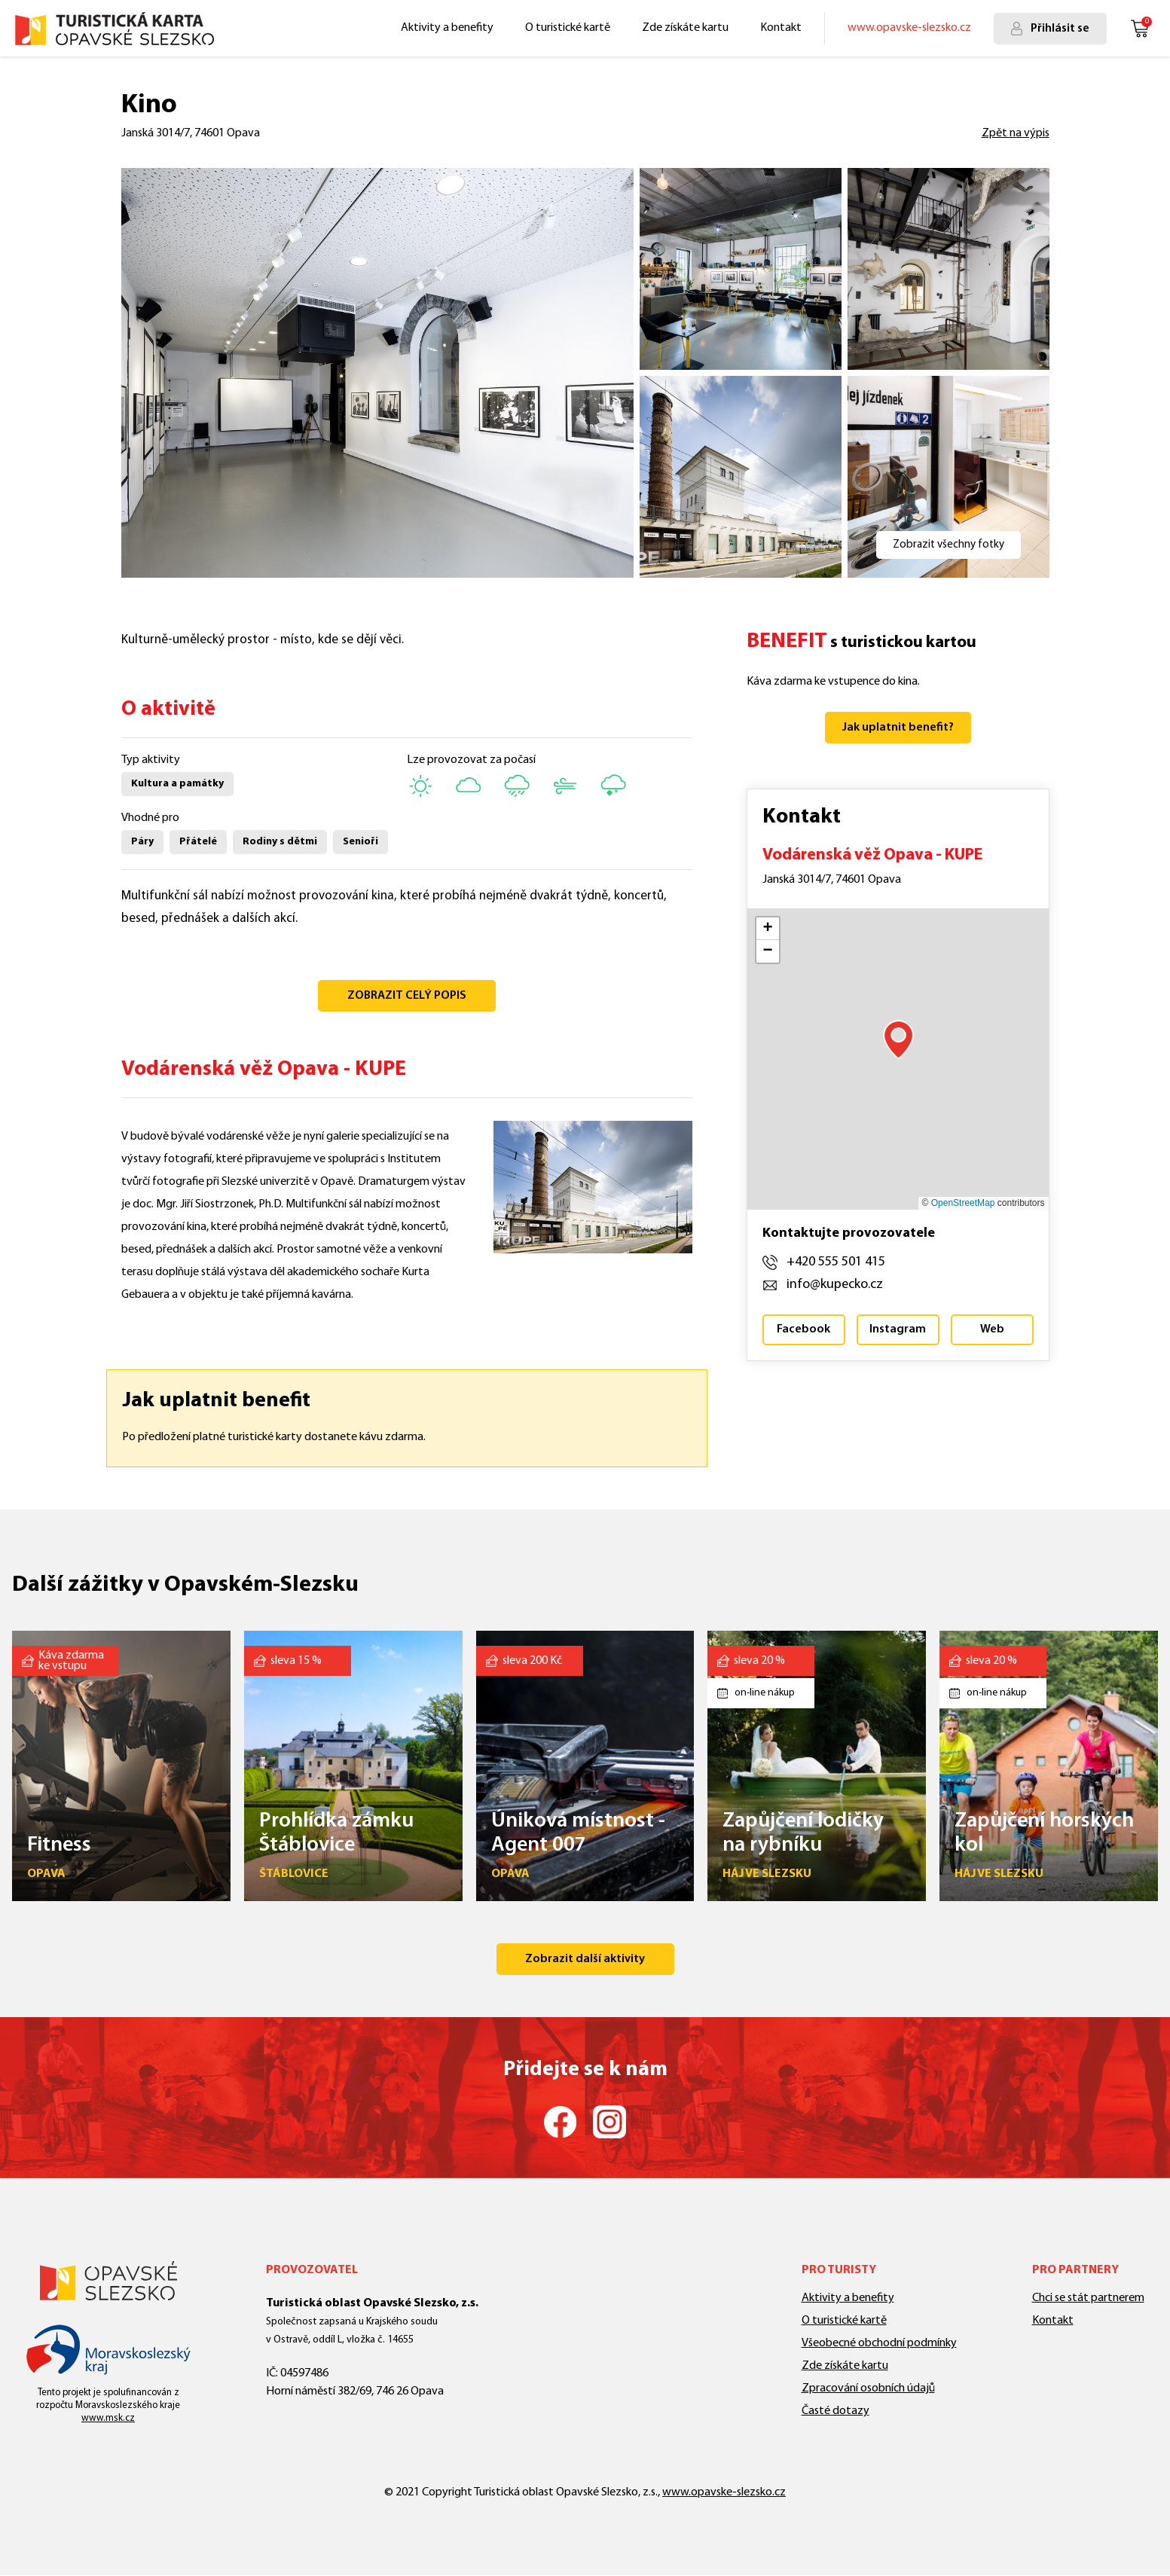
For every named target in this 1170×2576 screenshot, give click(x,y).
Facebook (803, 1329)
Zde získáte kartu (685, 28)
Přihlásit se (1060, 29)
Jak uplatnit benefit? (898, 728)
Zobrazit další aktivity (585, 1959)
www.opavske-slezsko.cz (909, 28)
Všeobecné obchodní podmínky (879, 2343)
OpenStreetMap (963, 1203)
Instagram (897, 1329)
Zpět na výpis (1015, 133)
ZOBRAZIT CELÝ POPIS (406, 996)
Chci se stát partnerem (1088, 2298)
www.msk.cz (108, 2418)
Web (992, 1329)
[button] (898, 1039)
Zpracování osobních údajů (868, 2388)
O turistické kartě (567, 28)
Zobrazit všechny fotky (948, 545)
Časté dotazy (835, 2411)
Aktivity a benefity (447, 28)
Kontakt (781, 28)
